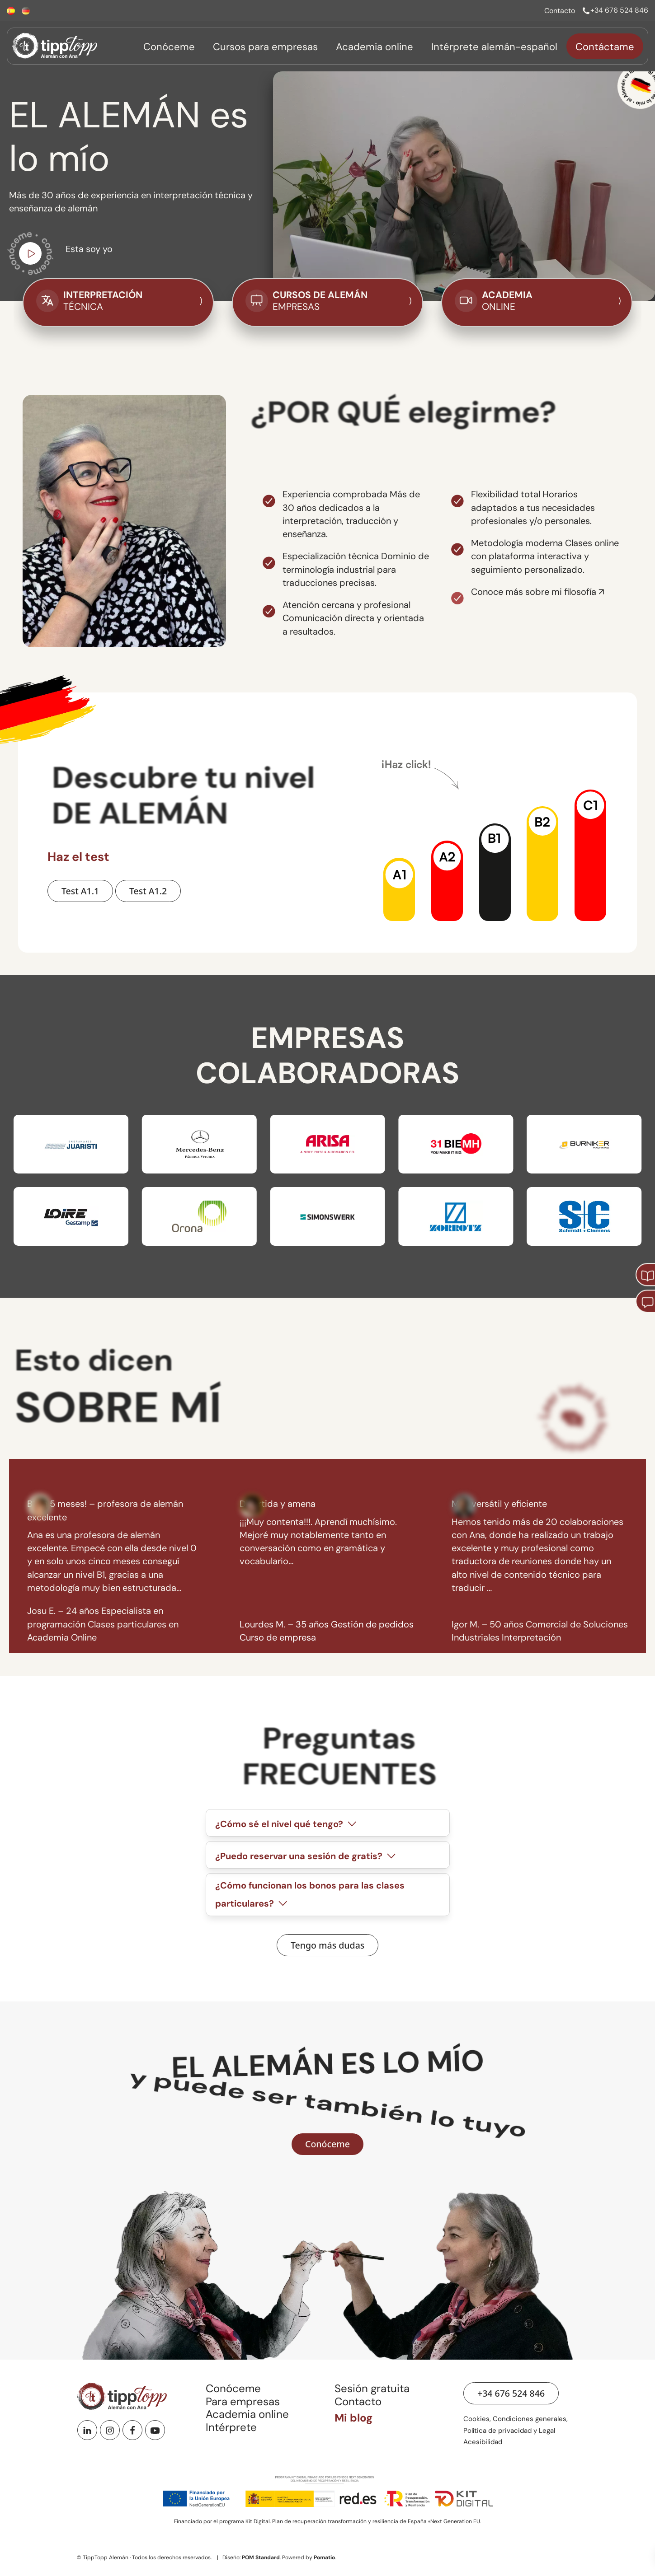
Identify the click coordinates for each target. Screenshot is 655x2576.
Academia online (247, 2414)
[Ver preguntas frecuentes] (327, 1945)
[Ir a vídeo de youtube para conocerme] (30, 255)
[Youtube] (155, 2430)
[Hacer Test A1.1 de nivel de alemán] (80, 891)
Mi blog (353, 2418)
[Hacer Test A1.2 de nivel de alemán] (148, 891)
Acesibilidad (482, 2441)
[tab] (327, 1822)
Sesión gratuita (372, 2388)
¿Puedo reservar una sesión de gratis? (306, 1856)
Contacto (358, 2401)
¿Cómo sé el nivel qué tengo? (286, 1824)
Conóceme (233, 2388)
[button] (399, 888)
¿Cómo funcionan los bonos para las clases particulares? (310, 1894)
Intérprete (231, 2427)
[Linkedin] (87, 2430)
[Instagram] (110, 2430)
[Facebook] (132, 2430)
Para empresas (243, 2401)
